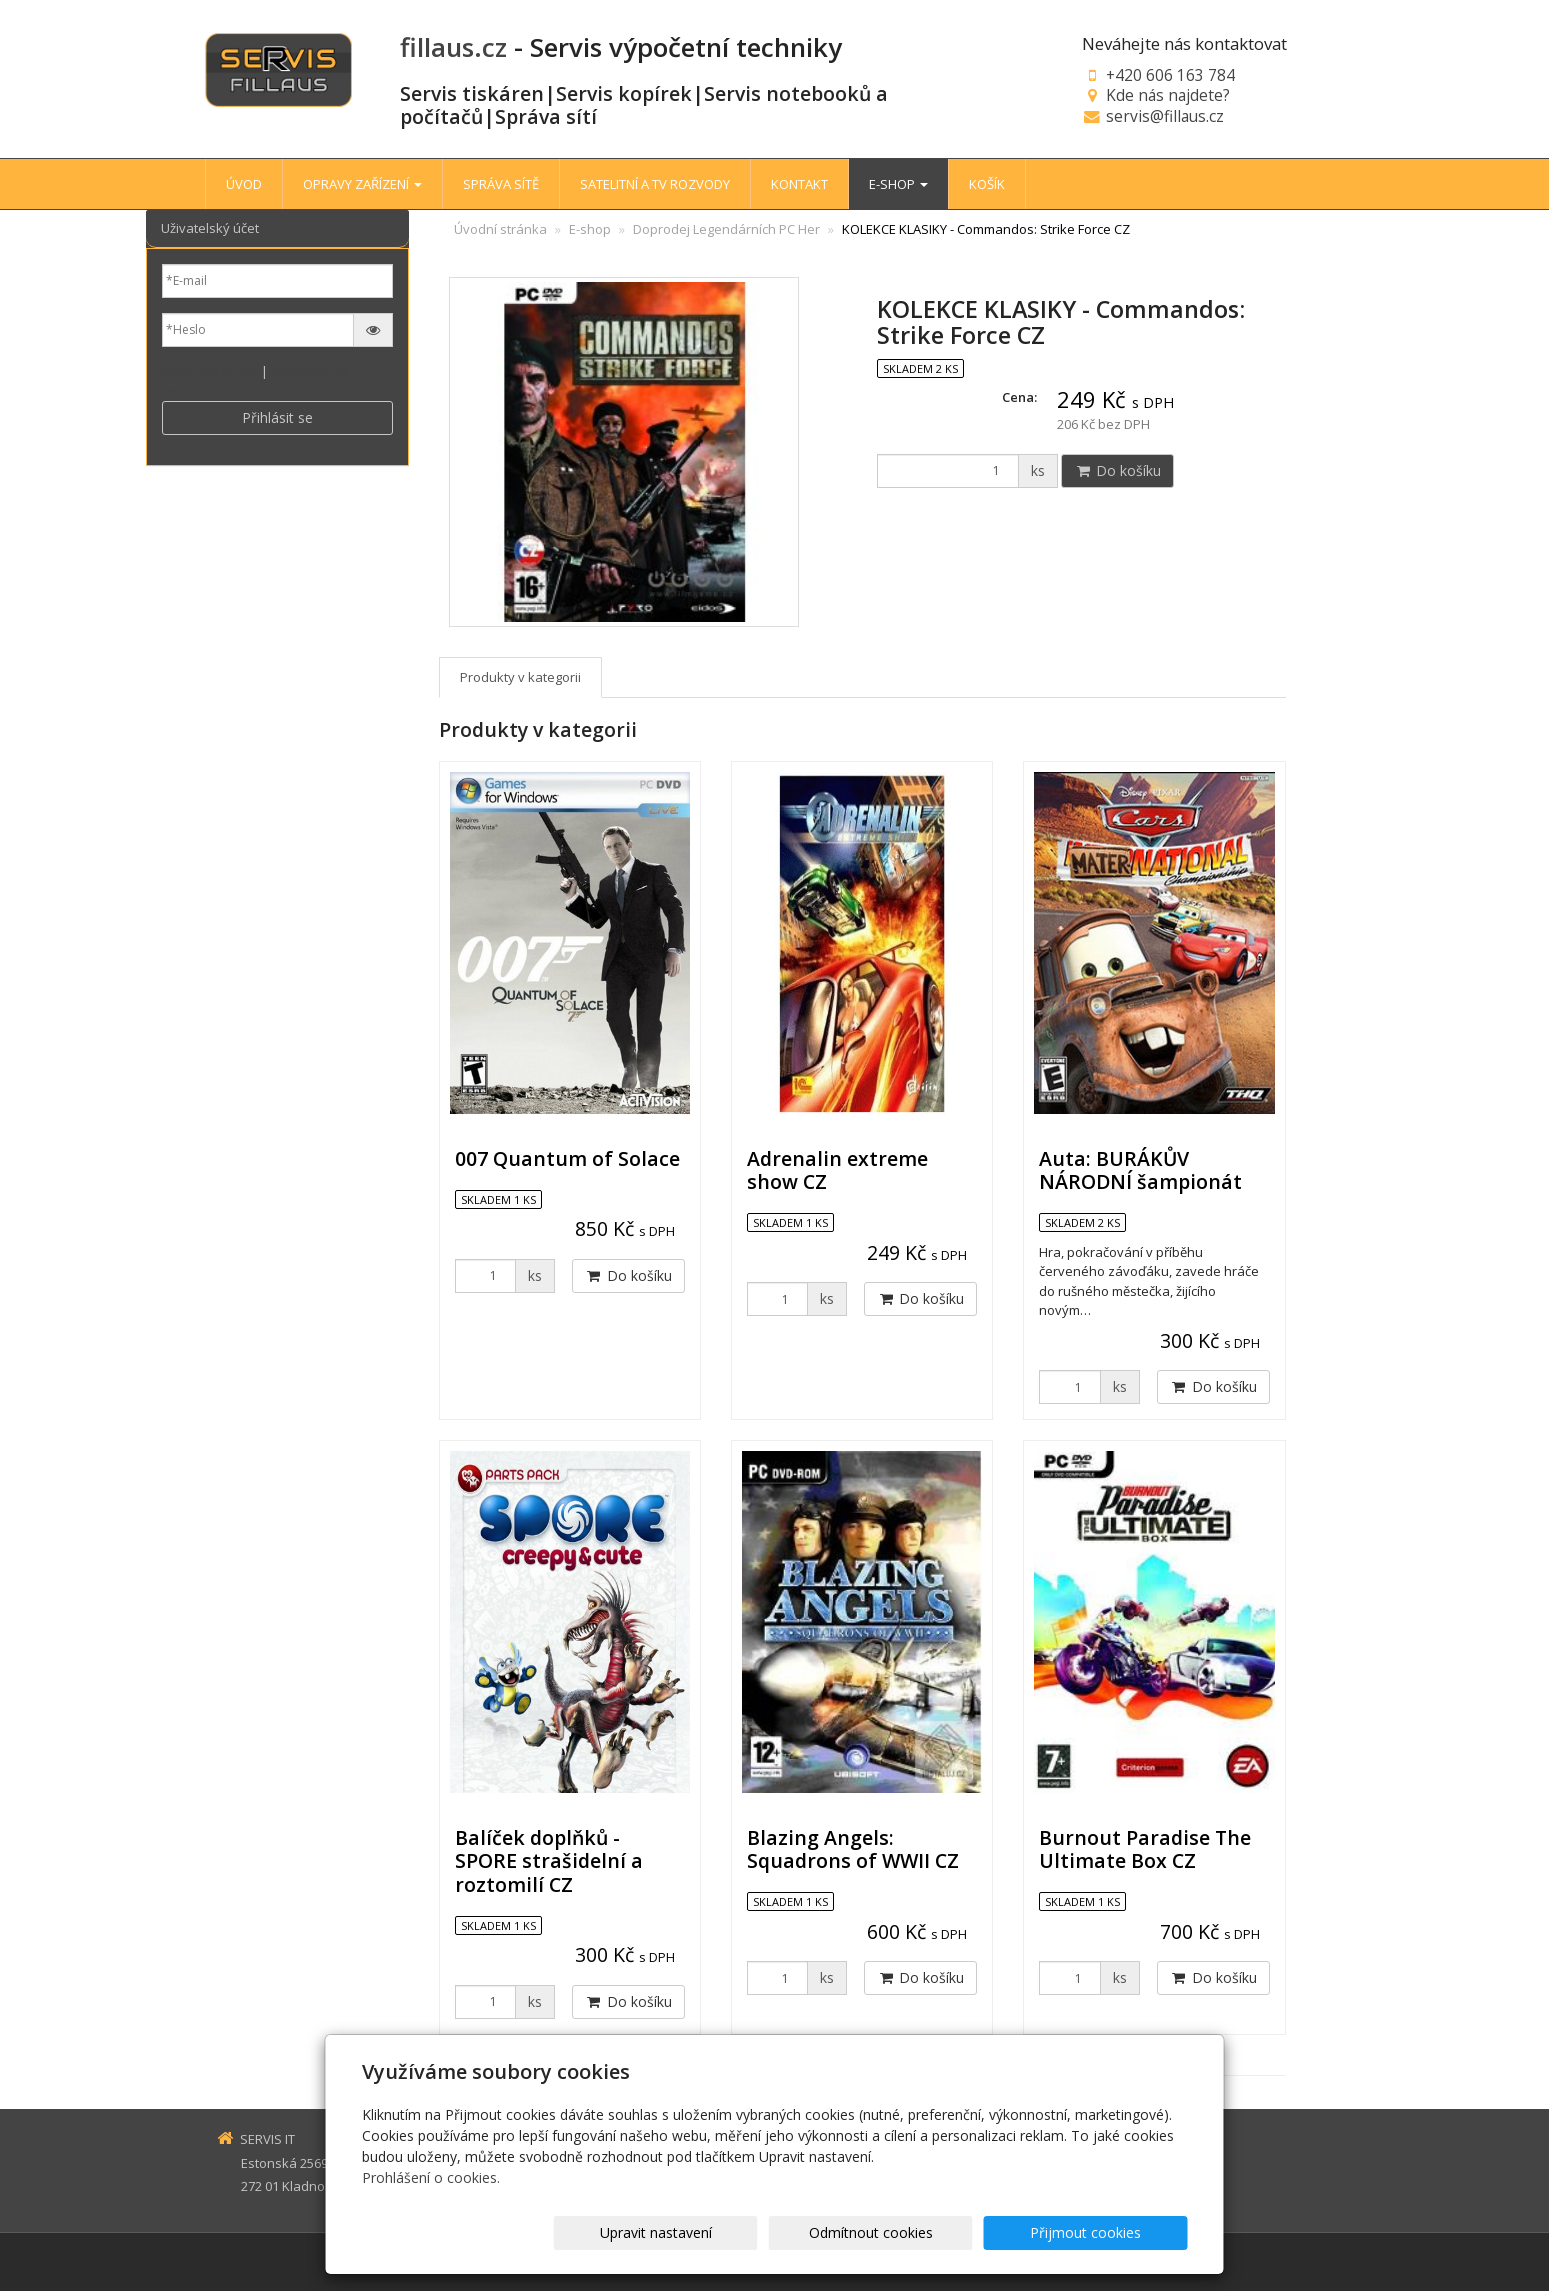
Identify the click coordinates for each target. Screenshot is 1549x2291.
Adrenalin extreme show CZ (837, 1170)
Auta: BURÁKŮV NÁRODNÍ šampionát (1140, 1170)
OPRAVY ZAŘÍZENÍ (362, 184)
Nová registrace (210, 371)
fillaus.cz (453, 47)
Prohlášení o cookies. (431, 2177)
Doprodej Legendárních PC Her (726, 229)
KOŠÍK (987, 184)
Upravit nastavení (783, 2232)
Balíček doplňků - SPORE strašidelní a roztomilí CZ (549, 1861)
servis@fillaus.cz (1165, 116)
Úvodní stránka (500, 229)
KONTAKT (799, 184)
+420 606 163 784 (1170, 75)
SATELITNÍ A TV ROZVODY (655, 184)
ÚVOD (244, 184)
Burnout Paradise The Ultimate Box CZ (1145, 1849)
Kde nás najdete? (1168, 95)
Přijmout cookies (1111, 2232)
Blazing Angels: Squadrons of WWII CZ (853, 1849)
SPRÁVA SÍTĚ (501, 184)
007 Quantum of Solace (567, 1158)
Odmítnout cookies (947, 2232)
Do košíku (1117, 470)
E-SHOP (898, 184)
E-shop (590, 229)
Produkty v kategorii (520, 677)
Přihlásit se (277, 417)
